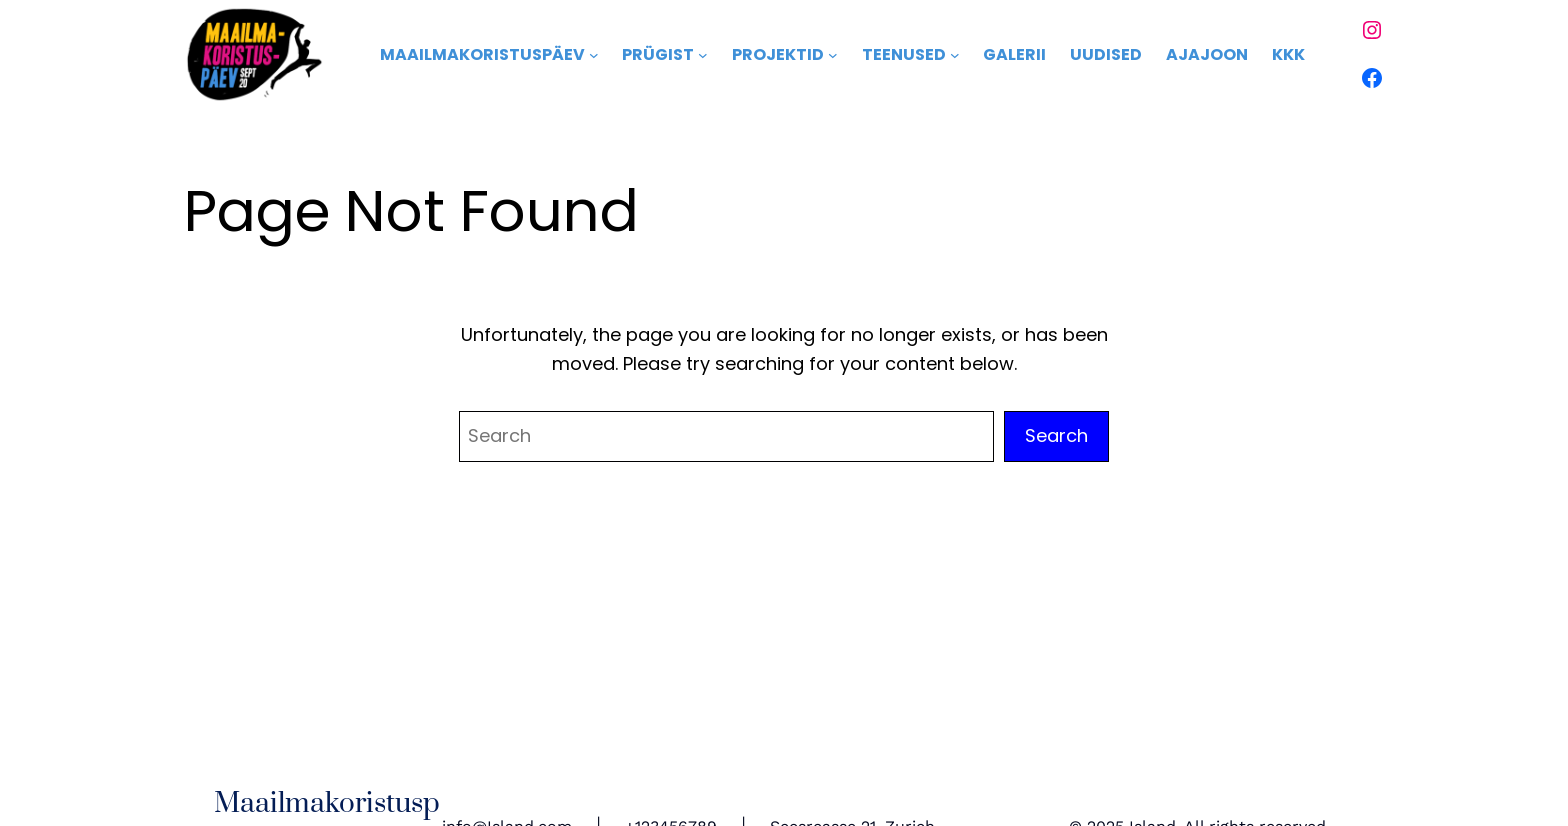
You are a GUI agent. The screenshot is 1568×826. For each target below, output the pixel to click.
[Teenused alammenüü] (955, 55)
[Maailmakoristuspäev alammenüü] (594, 55)
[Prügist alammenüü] (703, 55)
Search (1056, 435)
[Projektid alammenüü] (833, 55)
